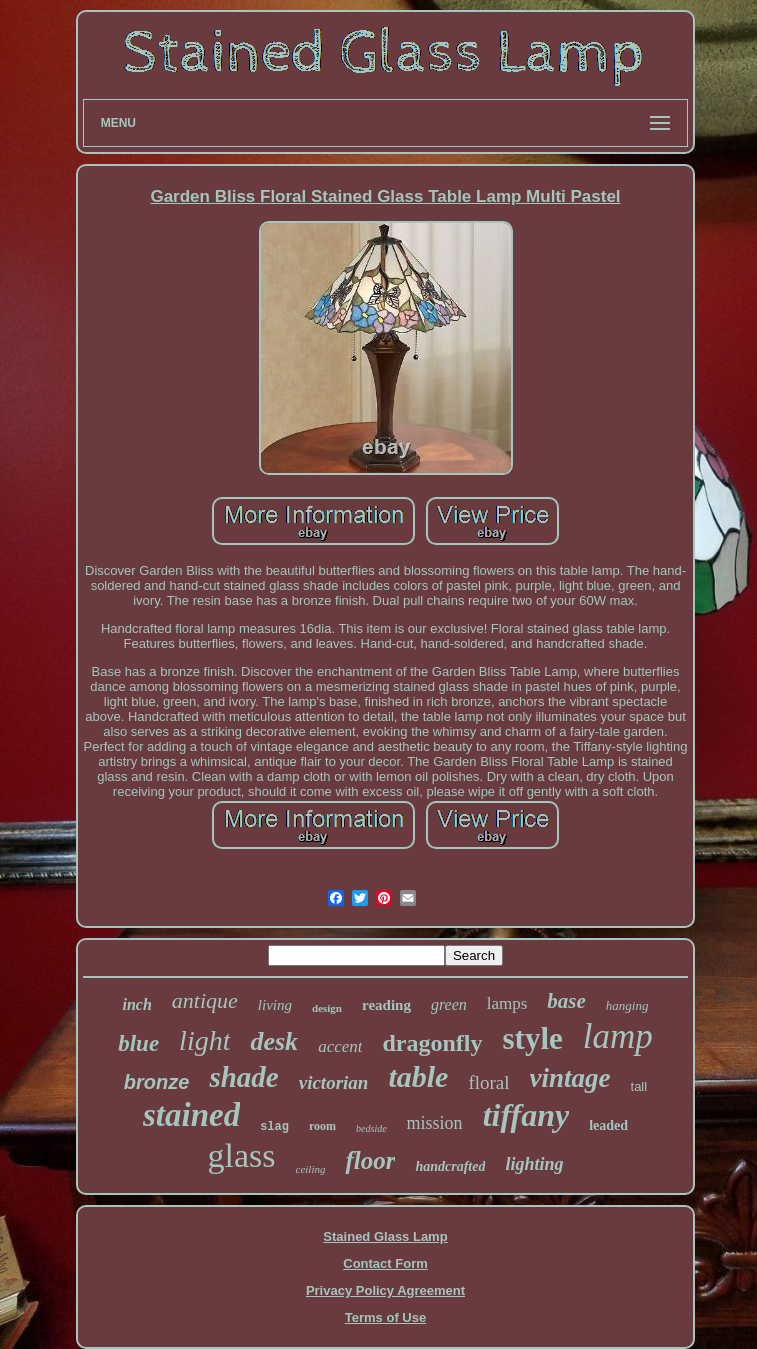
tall (639, 1086)
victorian (334, 1082)
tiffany (526, 1115)
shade (243, 1077)
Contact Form (385, 1263)
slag (274, 1127)
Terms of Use (385, 1317)
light (204, 1040)
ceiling (311, 1169)
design (327, 1008)
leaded (608, 1125)
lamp (618, 1036)
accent (340, 1046)
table (418, 1076)
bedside (371, 1128)
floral (488, 1082)
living (275, 1005)
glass (242, 1155)
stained (191, 1115)
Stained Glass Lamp (385, 1236)
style (533, 1038)
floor (370, 1160)
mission (435, 1123)
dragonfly (432, 1043)
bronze (157, 1082)
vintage (570, 1078)
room (322, 1126)
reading (386, 1005)
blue (138, 1043)
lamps (507, 1003)
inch (137, 1004)
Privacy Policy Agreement (385, 1290)
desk (274, 1041)
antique (205, 1000)
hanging (627, 1005)
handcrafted (450, 1166)
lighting (534, 1164)
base (566, 1001)
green (449, 1004)
